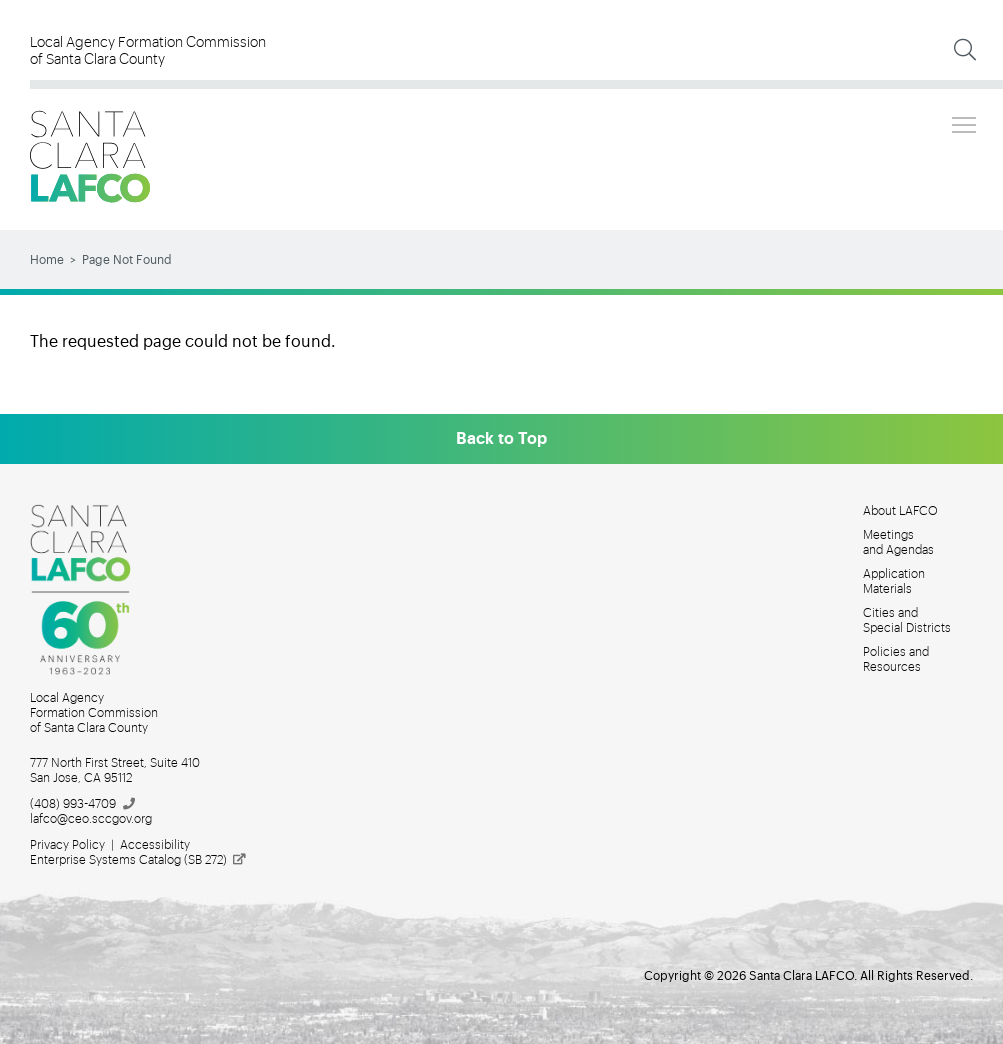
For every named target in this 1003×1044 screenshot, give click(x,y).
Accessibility (155, 845)
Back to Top (501, 439)
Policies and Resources (896, 659)
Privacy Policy (67, 845)
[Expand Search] (965, 50)
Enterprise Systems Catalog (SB (139, 860)
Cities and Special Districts (907, 620)
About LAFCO (900, 511)
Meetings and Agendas (898, 542)
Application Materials (894, 581)
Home (47, 260)
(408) (83, 804)
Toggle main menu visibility (965, 122)
